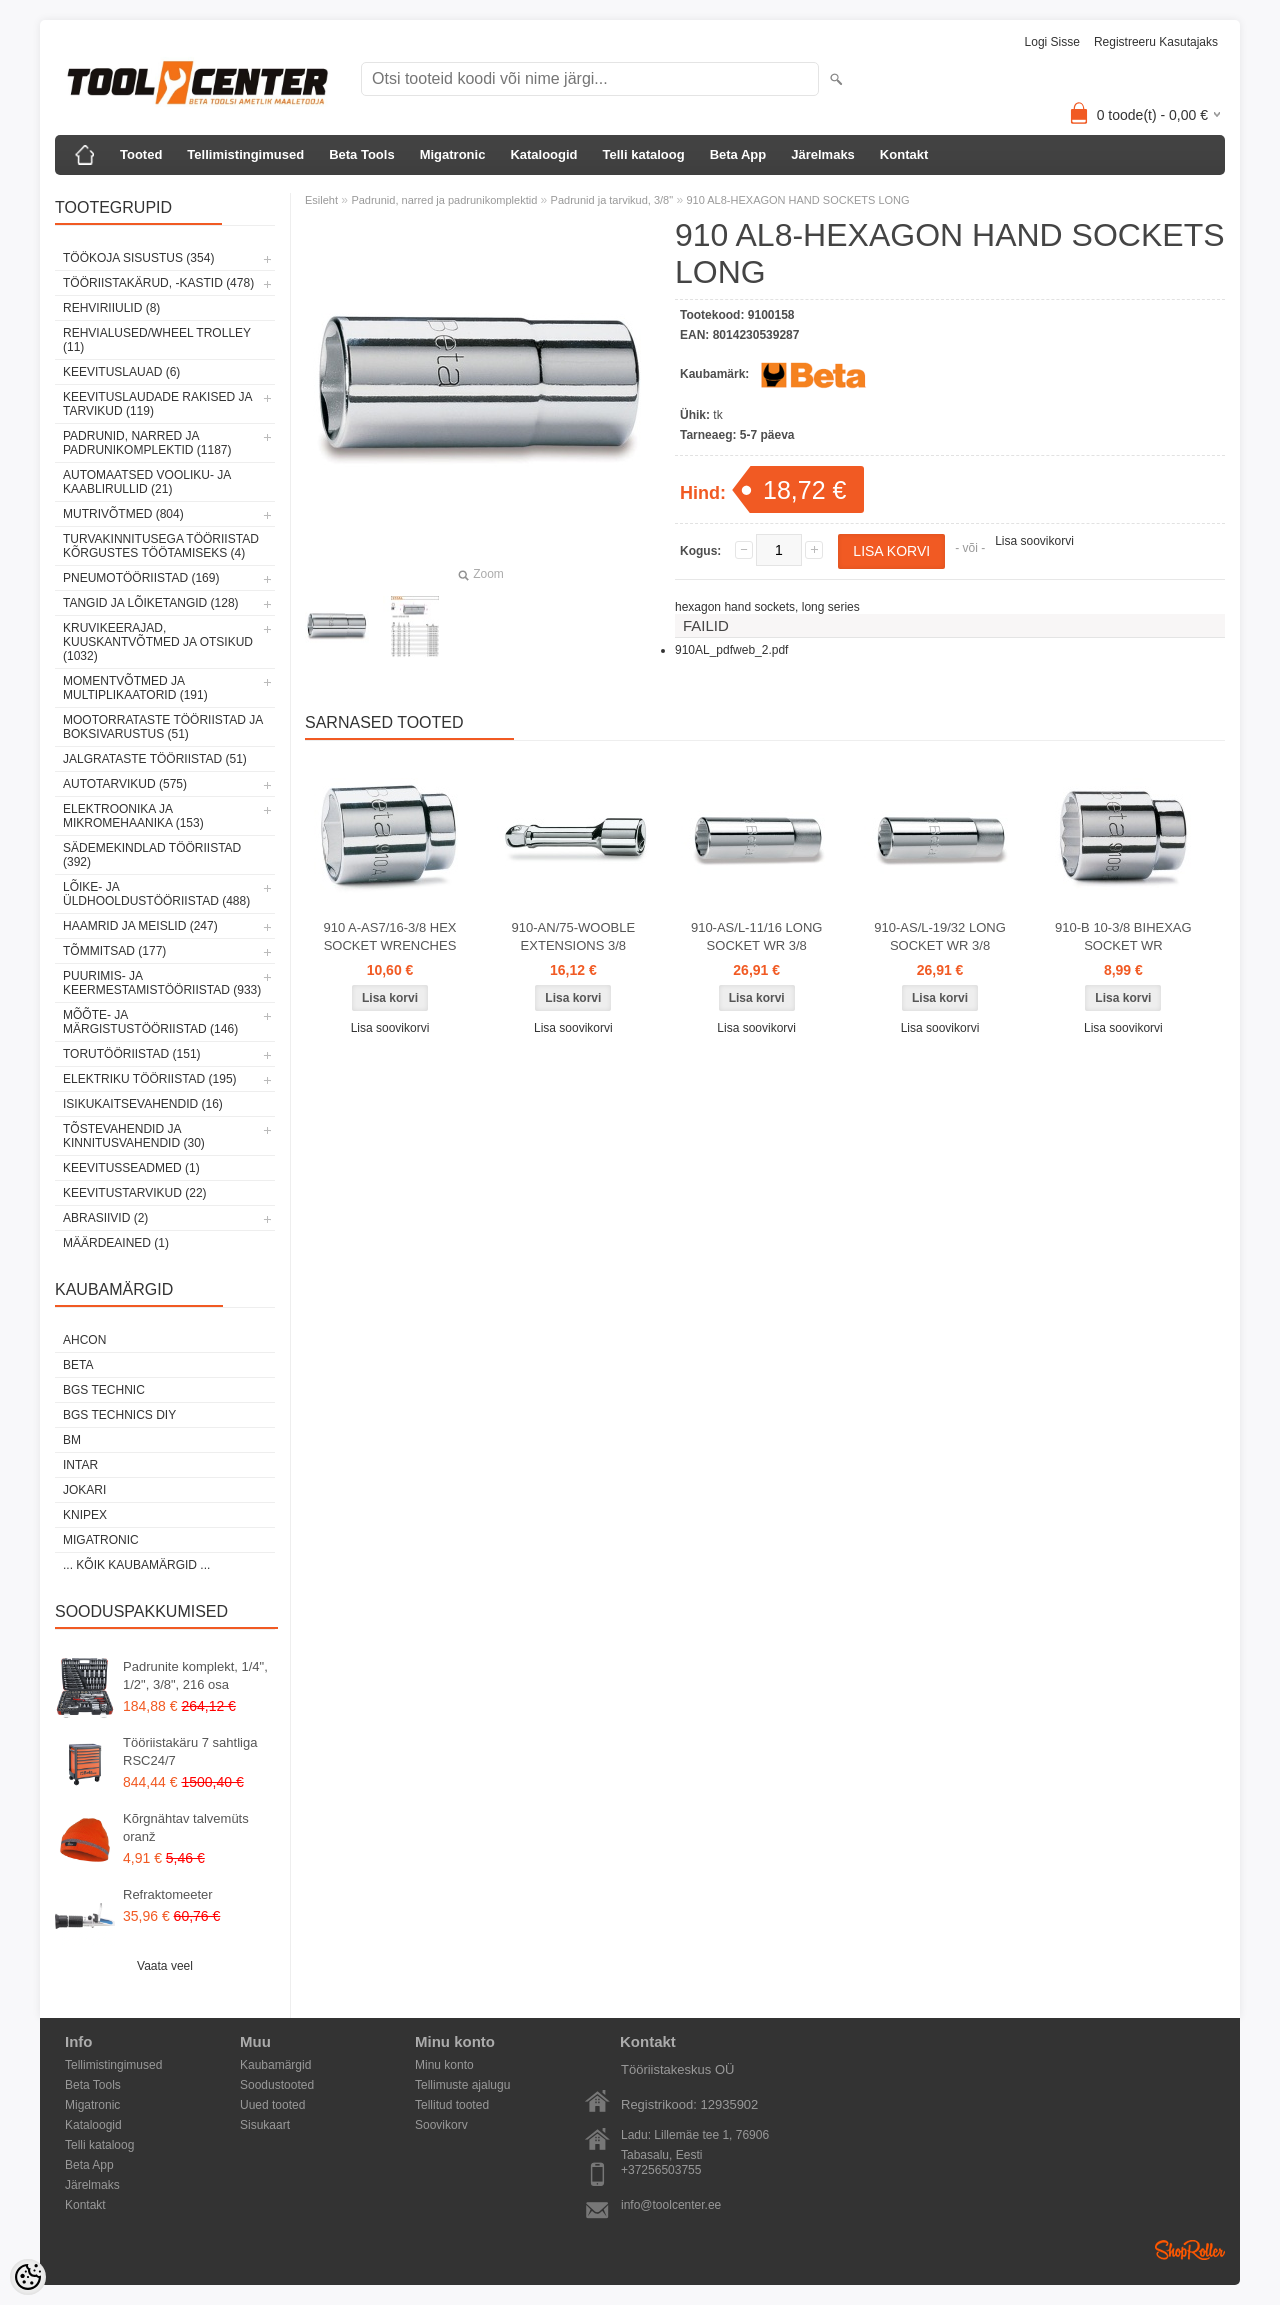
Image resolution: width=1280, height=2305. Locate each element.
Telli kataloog (644, 154)
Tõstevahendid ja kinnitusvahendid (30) (134, 1136)
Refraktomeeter (168, 1894)
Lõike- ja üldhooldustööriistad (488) (156, 894)
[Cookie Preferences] (28, 2277)
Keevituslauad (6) (121, 372)
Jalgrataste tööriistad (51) (155, 759)
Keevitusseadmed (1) (131, 1168)
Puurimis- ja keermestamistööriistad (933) (162, 983)
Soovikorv (441, 2125)
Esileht (321, 200)
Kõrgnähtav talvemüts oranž (186, 1827)
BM (72, 1440)
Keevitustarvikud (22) (135, 1193)
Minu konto (444, 2065)
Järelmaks (823, 154)
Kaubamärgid (275, 2065)
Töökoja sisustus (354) (138, 258)
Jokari (84, 1490)
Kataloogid (543, 154)
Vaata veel (165, 1966)
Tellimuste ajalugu (462, 2085)
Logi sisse (1052, 42)
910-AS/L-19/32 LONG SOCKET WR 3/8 (940, 936)
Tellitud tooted (452, 2105)
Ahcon (84, 1340)
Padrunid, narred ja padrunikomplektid (444, 200)
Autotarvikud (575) (125, 784)
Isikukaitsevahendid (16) (143, 1104)
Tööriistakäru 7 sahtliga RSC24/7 (190, 1751)
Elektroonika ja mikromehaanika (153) (133, 816)
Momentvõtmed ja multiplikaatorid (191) (135, 688)
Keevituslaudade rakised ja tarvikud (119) (157, 404)
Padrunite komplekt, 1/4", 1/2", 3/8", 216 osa (195, 1675)
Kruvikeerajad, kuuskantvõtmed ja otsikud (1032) (158, 642)
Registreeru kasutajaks (1156, 42)
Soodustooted (277, 2085)
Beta (78, 1365)
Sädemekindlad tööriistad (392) (152, 855)
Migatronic (453, 154)
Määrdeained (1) (116, 1243)
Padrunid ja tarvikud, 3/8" (612, 200)
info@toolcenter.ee (671, 2205)
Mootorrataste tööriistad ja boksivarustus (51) (163, 727)
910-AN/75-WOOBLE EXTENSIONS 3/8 (574, 936)
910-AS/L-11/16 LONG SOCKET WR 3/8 (757, 936)
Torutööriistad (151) (132, 1054)
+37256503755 (661, 2170)
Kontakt (904, 154)
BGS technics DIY (119, 1415)
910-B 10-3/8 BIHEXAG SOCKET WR (1123, 936)
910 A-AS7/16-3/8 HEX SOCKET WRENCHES (390, 936)
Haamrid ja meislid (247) (140, 926)
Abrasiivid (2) (105, 1218)
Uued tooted (272, 2105)
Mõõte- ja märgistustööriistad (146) (150, 1022)
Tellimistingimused (245, 154)
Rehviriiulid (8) (111, 308)
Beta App (738, 154)
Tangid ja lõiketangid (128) (151, 603)
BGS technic (104, 1390)
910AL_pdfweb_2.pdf (731, 650)
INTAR (80, 1465)
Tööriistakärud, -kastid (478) (158, 283)
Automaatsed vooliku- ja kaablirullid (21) (147, 482)
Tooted (141, 154)
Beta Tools (362, 154)
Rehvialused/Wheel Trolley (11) (157, 340)
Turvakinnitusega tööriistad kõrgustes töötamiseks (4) (161, 546)
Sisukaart (265, 2125)
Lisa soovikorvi (1034, 541)
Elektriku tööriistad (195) (150, 1079)
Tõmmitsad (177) (114, 951)
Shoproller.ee (1190, 2250)
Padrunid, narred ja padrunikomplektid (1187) (147, 443)
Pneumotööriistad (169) (141, 578)
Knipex (85, 1515)
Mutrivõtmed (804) (123, 514)
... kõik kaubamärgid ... (136, 1565)
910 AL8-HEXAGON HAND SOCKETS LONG (797, 200)
